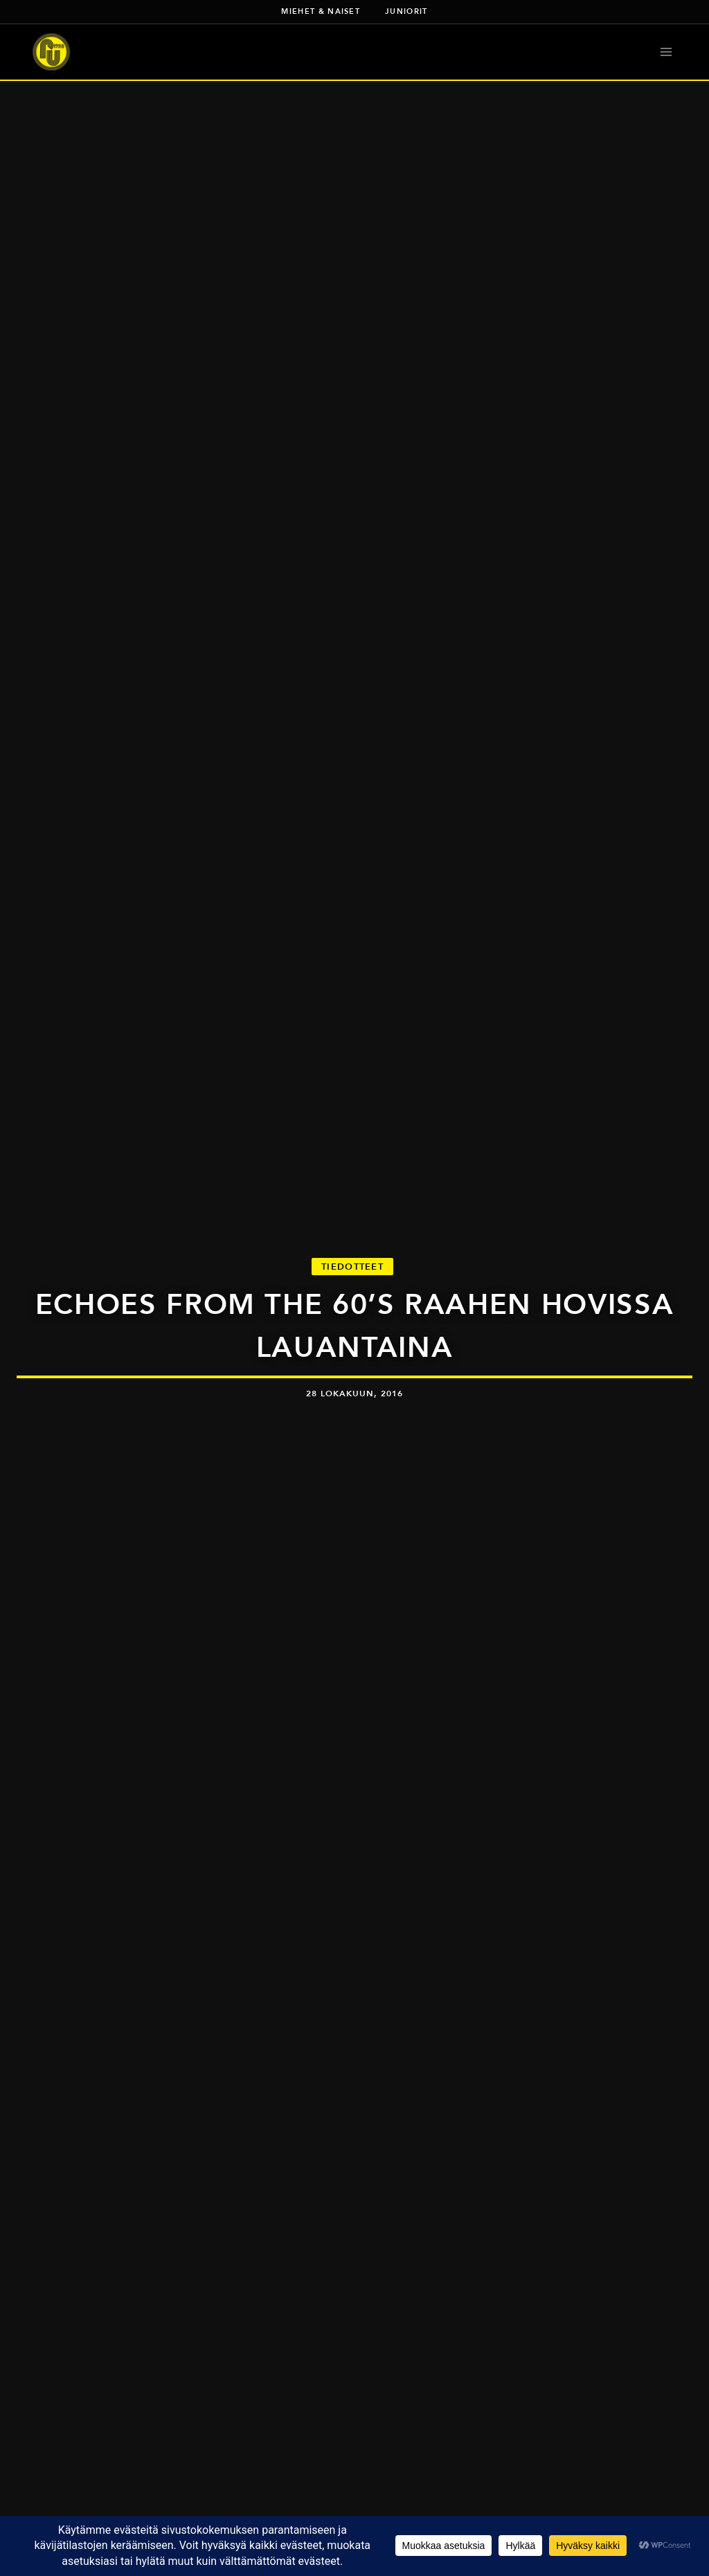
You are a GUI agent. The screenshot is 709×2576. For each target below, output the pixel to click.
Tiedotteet (352, 1266)
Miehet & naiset (320, 11)
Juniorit (406, 11)
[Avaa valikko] (666, 51)
